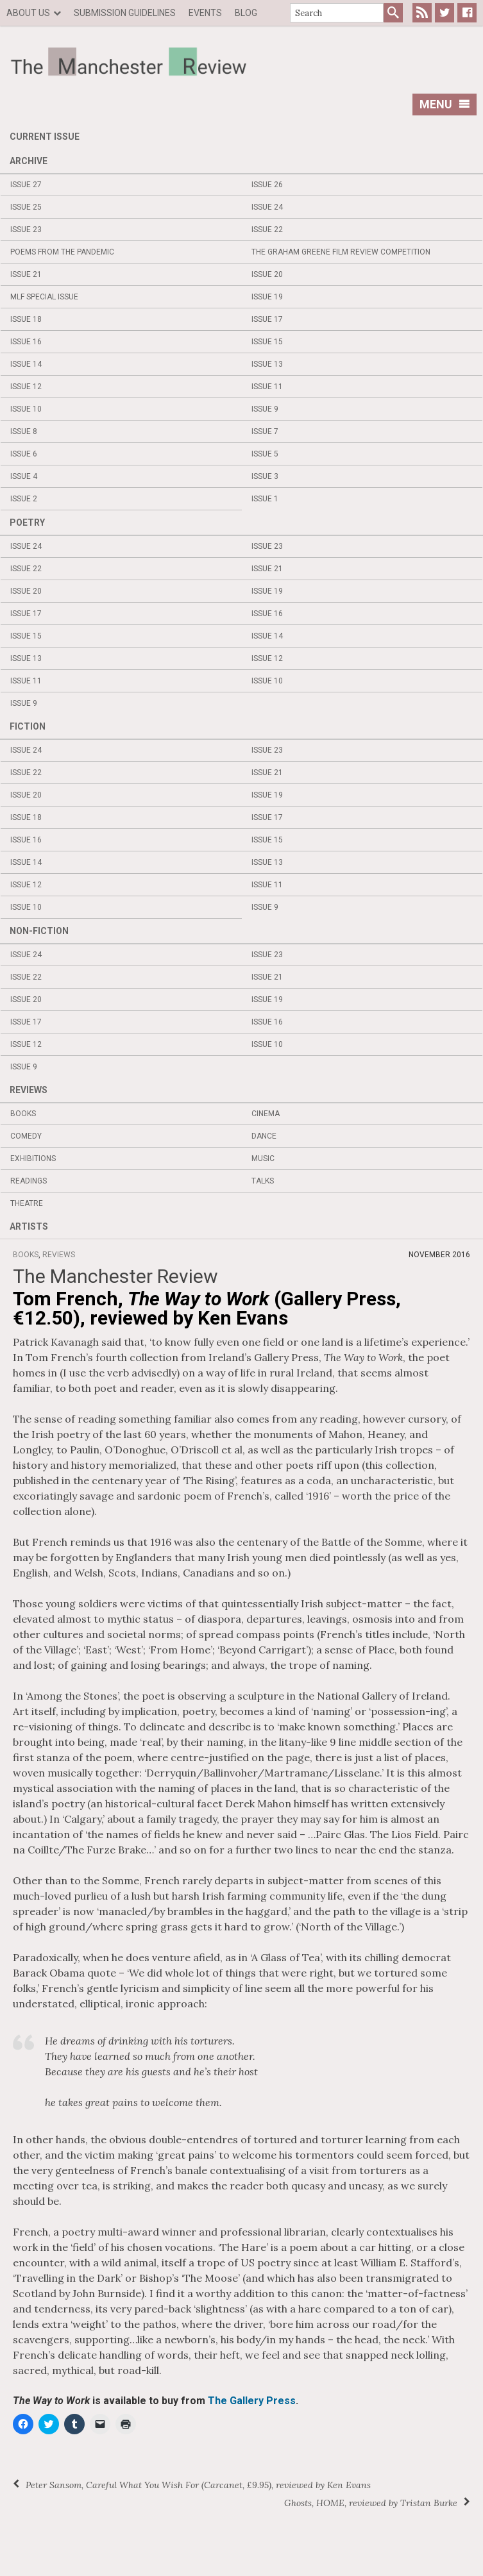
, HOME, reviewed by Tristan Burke (370, 2503)
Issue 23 (26, 229)
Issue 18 (26, 319)
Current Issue (45, 136)
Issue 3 (264, 476)
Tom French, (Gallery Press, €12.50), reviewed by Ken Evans (207, 1308)
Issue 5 (264, 453)
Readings (28, 1180)
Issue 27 (26, 184)
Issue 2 (23, 498)
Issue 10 (26, 409)
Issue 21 (26, 274)
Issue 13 (267, 364)
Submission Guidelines (125, 13)
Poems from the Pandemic (62, 251)
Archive (28, 161)
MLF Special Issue (44, 296)
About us (28, 13)
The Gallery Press (252, 2401)
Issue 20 (267, 274)
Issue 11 (267, 386)
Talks (262, 1180)
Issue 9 (264, 409)
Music (263, 1158)
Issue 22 (267, 229)
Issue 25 (26, 207)
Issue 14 (26, 364)
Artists (29, 1226)
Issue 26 (267, 184)
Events (205, 13)
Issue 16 (26, 341)
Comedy (26, 1136)
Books (23, 1113)
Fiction (28, 726)
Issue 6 (23, 453)
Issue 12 (26, 386)
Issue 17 (267, 319)
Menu (444, 104)
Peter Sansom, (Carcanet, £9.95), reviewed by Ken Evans (198, 2485)
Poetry (27, 522)
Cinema (265, 1113)
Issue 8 (23, 431)
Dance (263, 1136)
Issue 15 (267, 341)
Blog (246, 13)
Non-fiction (39, 931)
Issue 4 (23, 476)
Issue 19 (267, 296)
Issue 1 (264, 498)
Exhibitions (33, 1158)
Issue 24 (267, 207)
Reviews (28, 1090)
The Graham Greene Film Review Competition (340, 251)
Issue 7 (264, 431)
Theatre (26, 1203)
